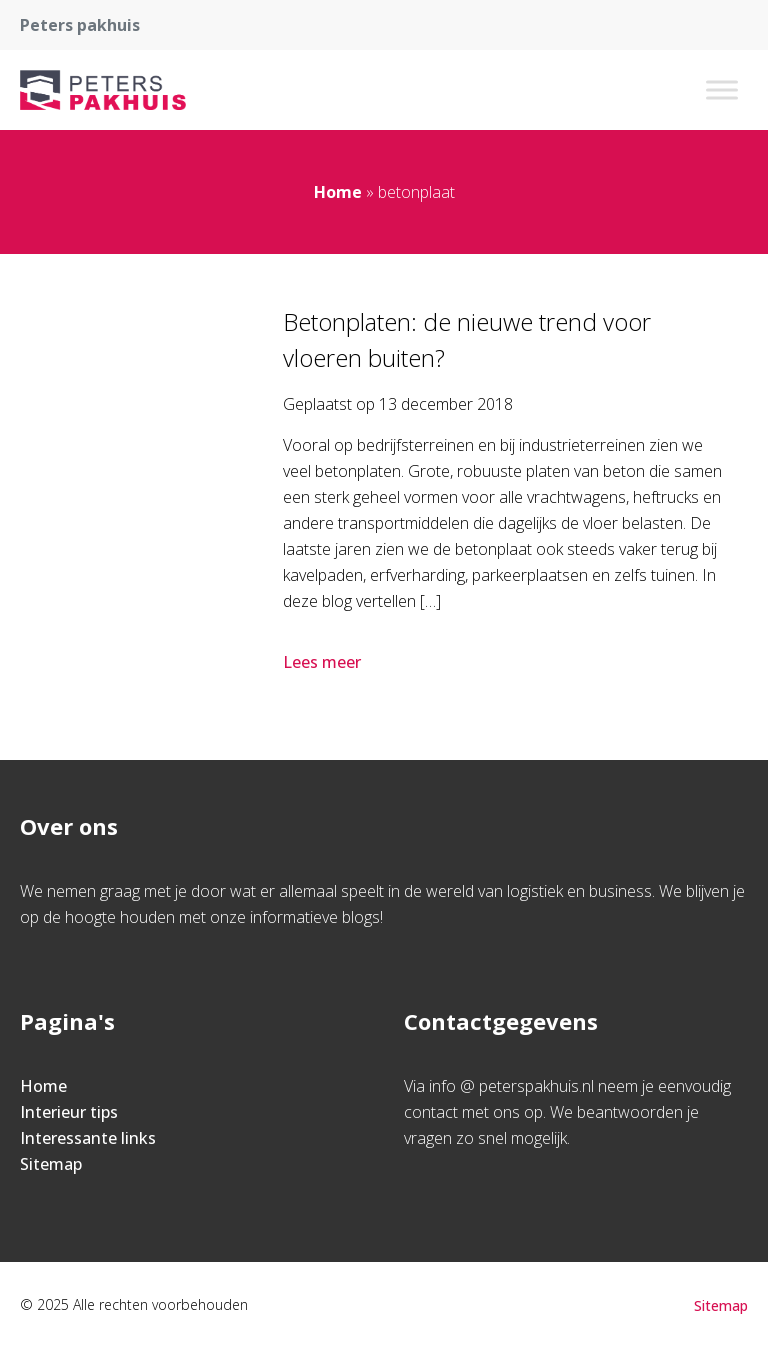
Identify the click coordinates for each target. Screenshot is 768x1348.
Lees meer (324, 662)
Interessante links (88, 1138)
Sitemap (51, 1164)
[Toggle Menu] (722, 89)
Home (338, 192)
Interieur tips (69, 1112)
